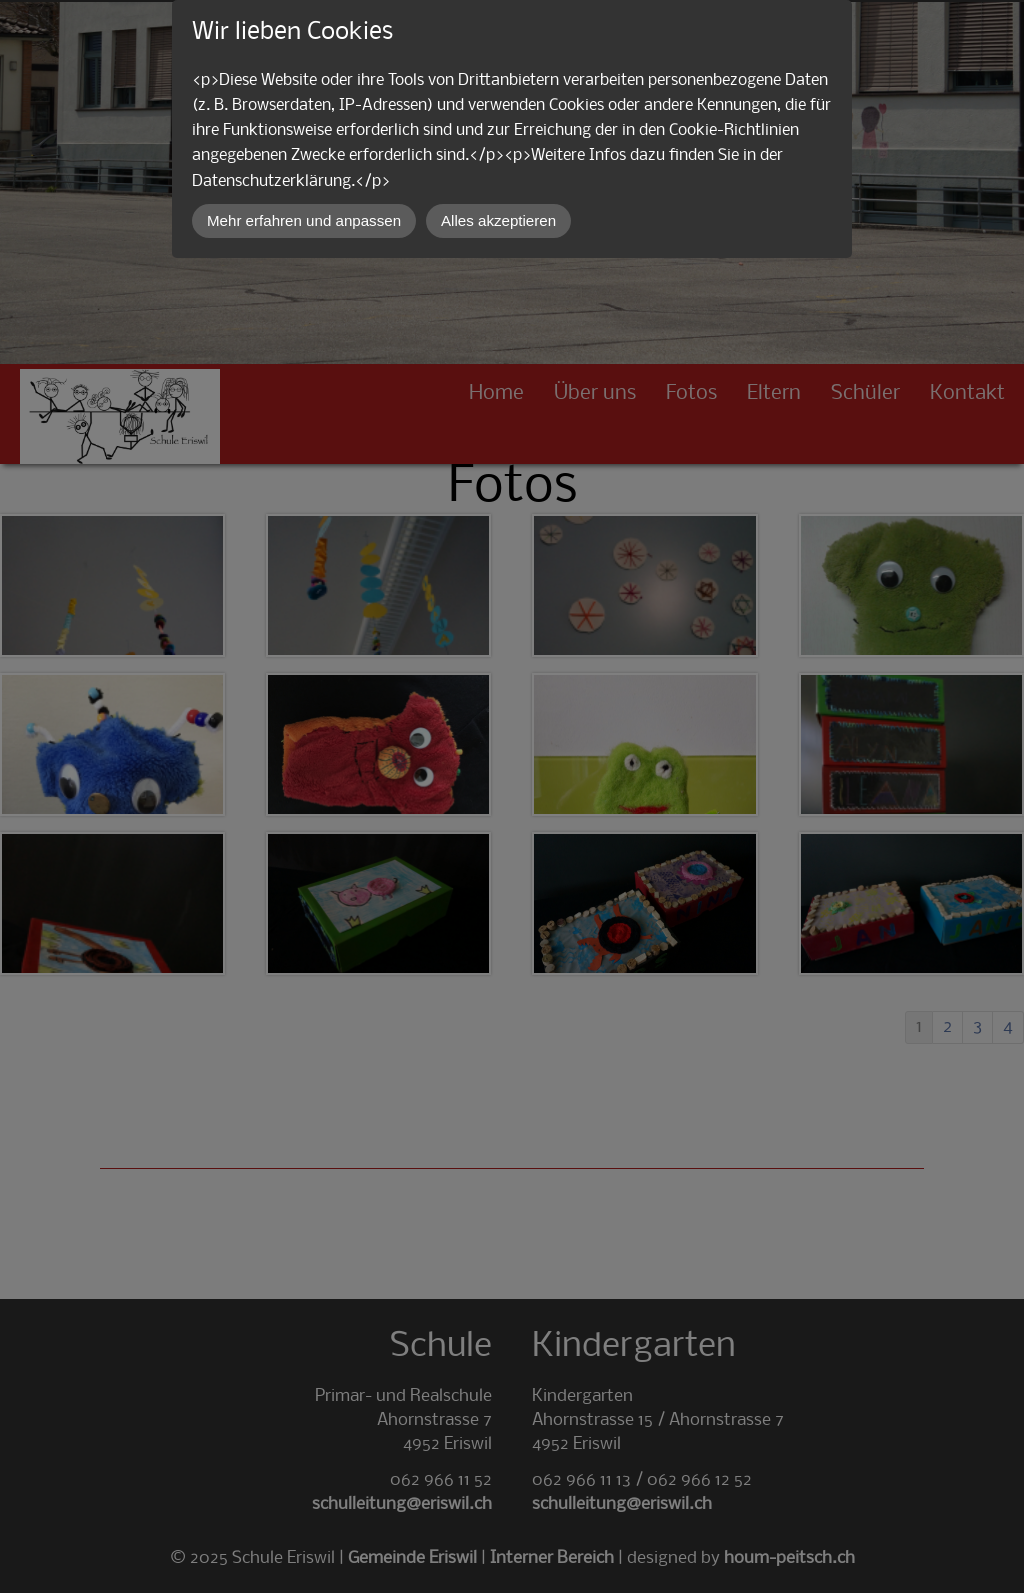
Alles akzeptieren (498, 220)
